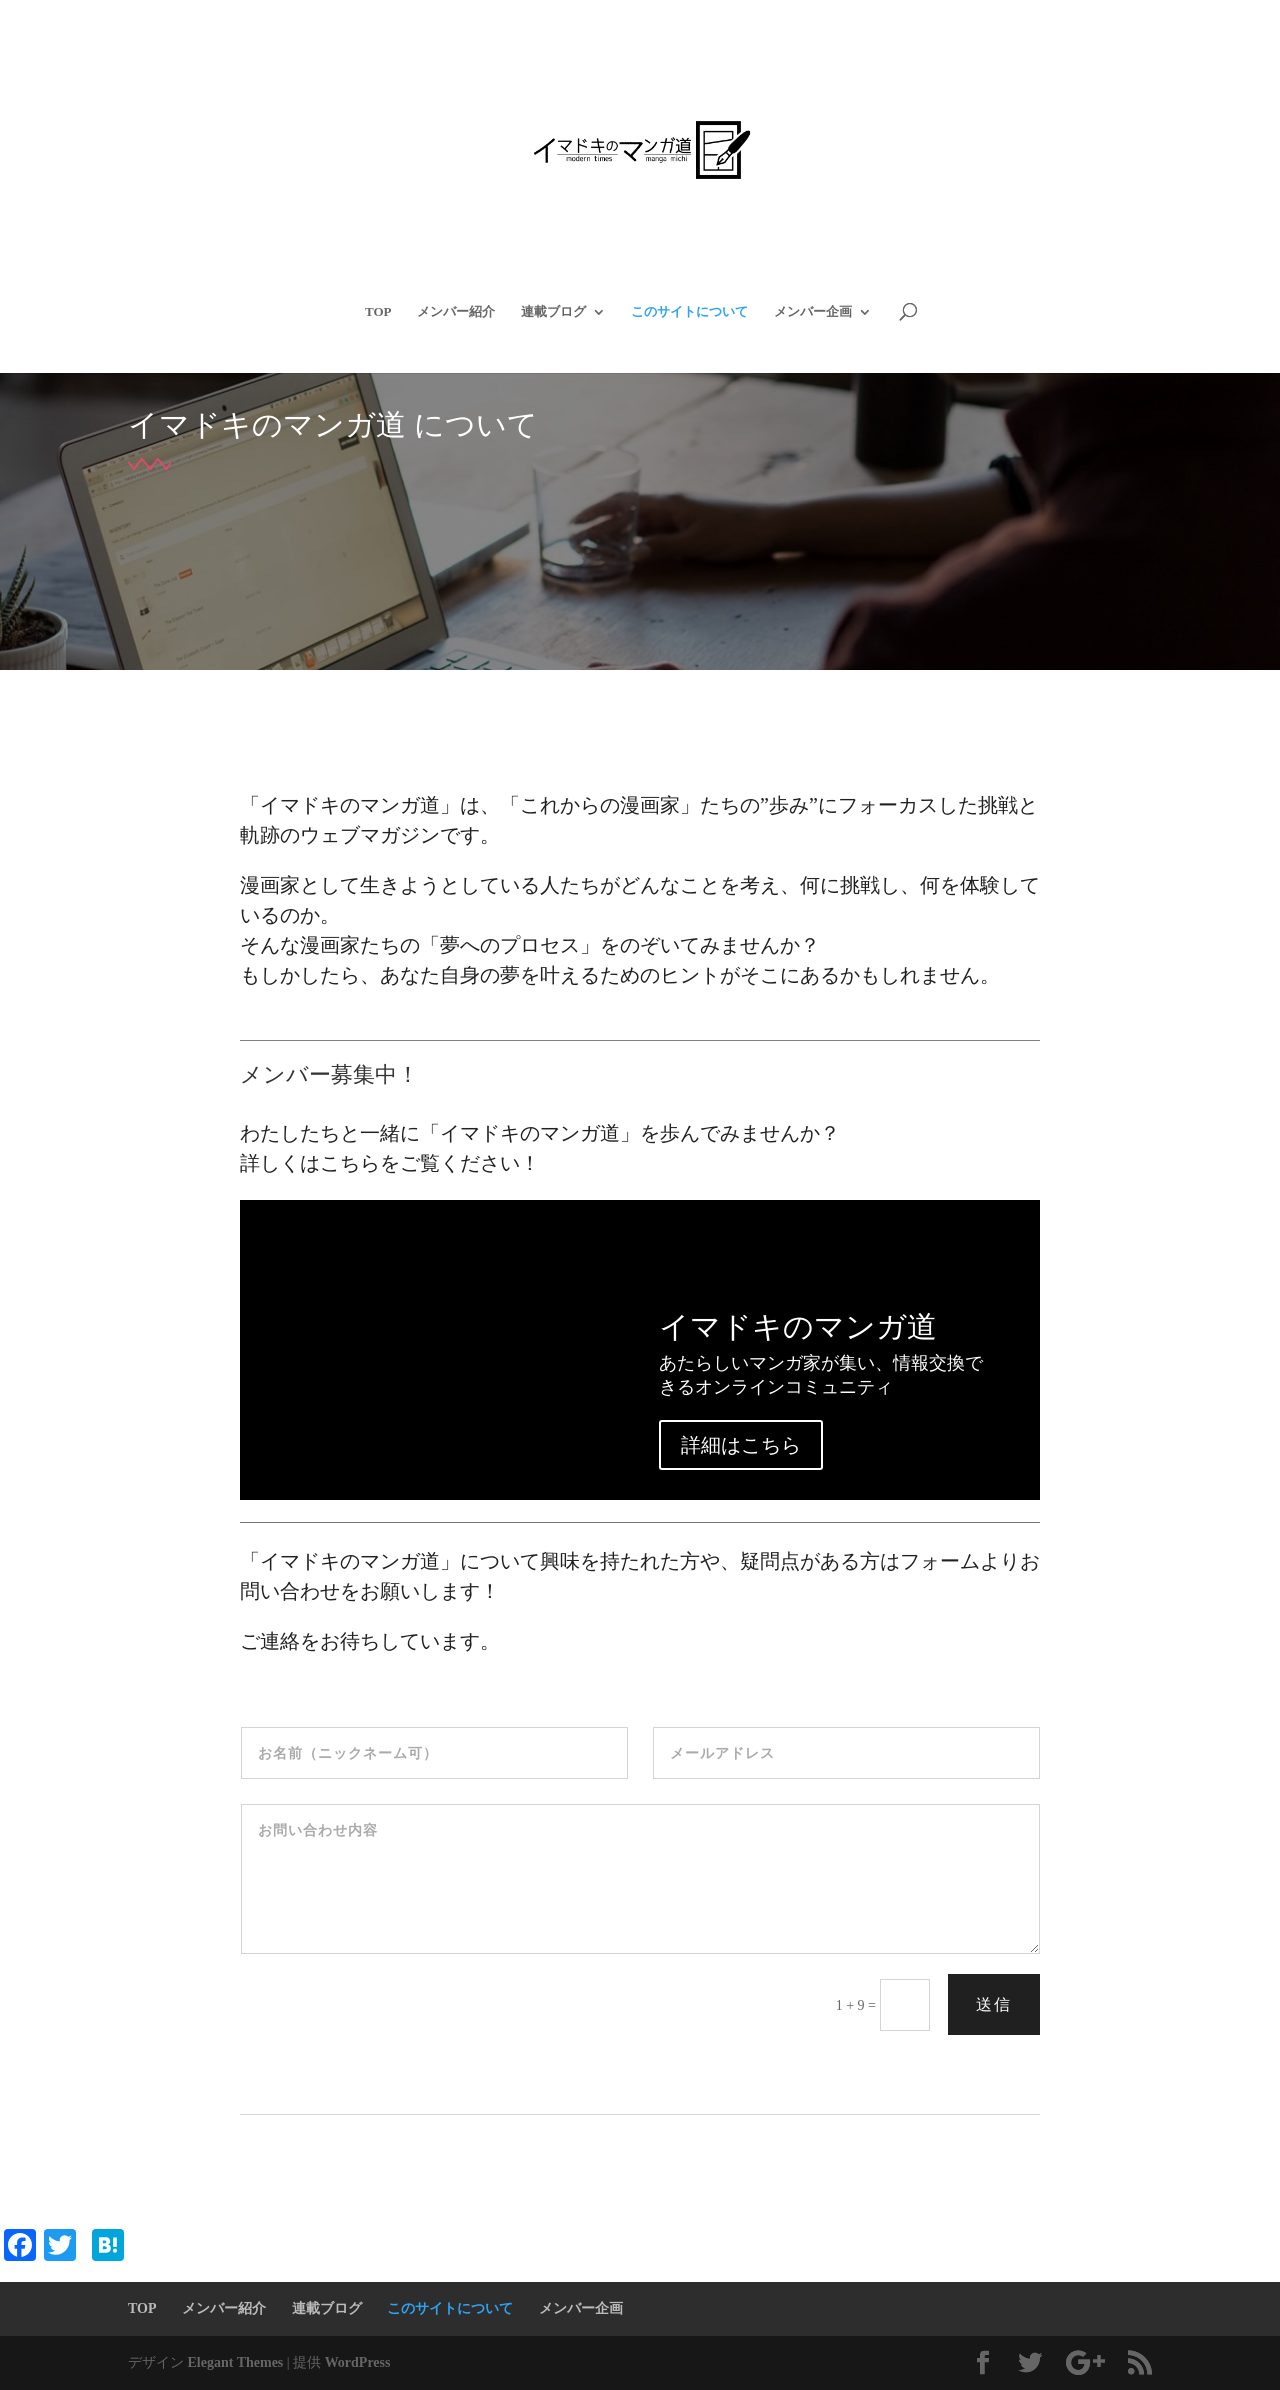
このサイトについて (689, 312)
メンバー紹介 (456, 312)
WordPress (358, 2362)
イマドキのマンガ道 (798, 1326)
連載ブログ (553, 312)
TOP (378, 312)
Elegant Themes (236, 2362)
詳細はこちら (741, 1445)
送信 (994, 2004)
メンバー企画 (813, 312)
